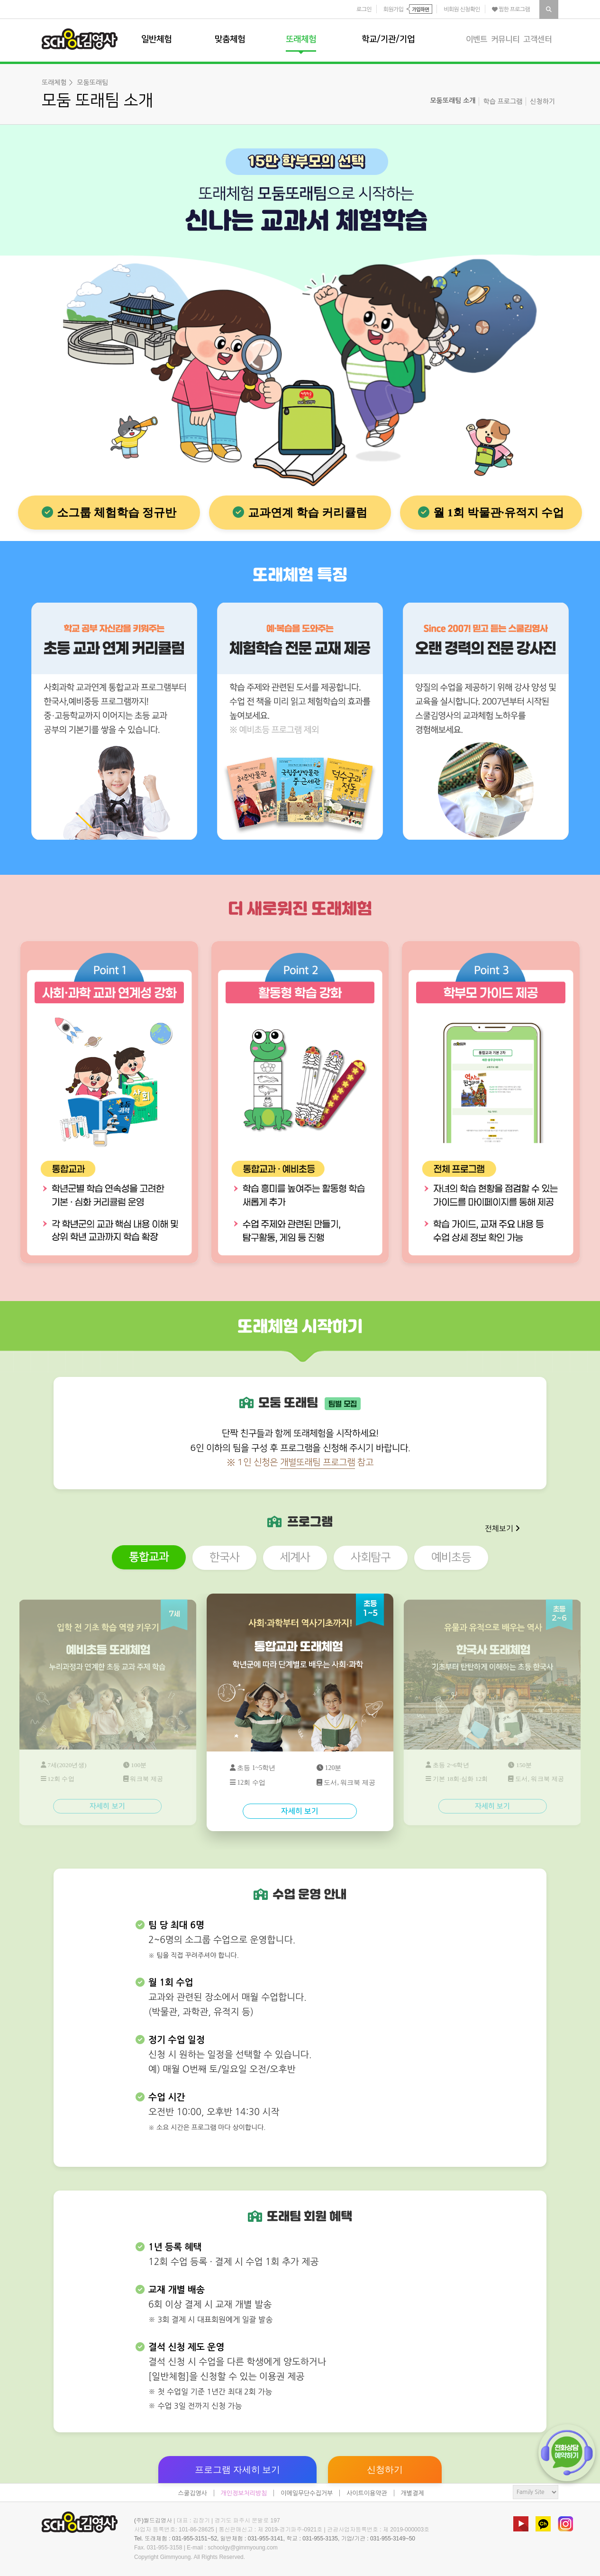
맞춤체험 (230, 39)
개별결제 (412, 2493)
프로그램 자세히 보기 (238, 2470)
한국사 (224, 1557)
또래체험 (301, 39)
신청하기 (542, 101)
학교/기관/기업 (388, 39)
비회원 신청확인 (462, 9)
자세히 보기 (299, 1811)
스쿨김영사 (80, 39)
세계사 (295, 1557)
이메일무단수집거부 (307, 2493)
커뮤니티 (505, 39)
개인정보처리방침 (244, 2493)
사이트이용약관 (366, 2493)
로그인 (364, 9)
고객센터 (537, 39)
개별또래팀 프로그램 (317, 1462)
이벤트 (476, 39)
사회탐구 (371, 1557)
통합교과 (149, 1557)
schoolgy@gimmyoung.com (243, 2547)
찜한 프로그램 (511, 9)
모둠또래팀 (92, 82)
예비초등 (451, 1557)
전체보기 (502, 1528)
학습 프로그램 (502, 101)
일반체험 (156, 39)
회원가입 (393, 9)
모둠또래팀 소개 (452, 100)
